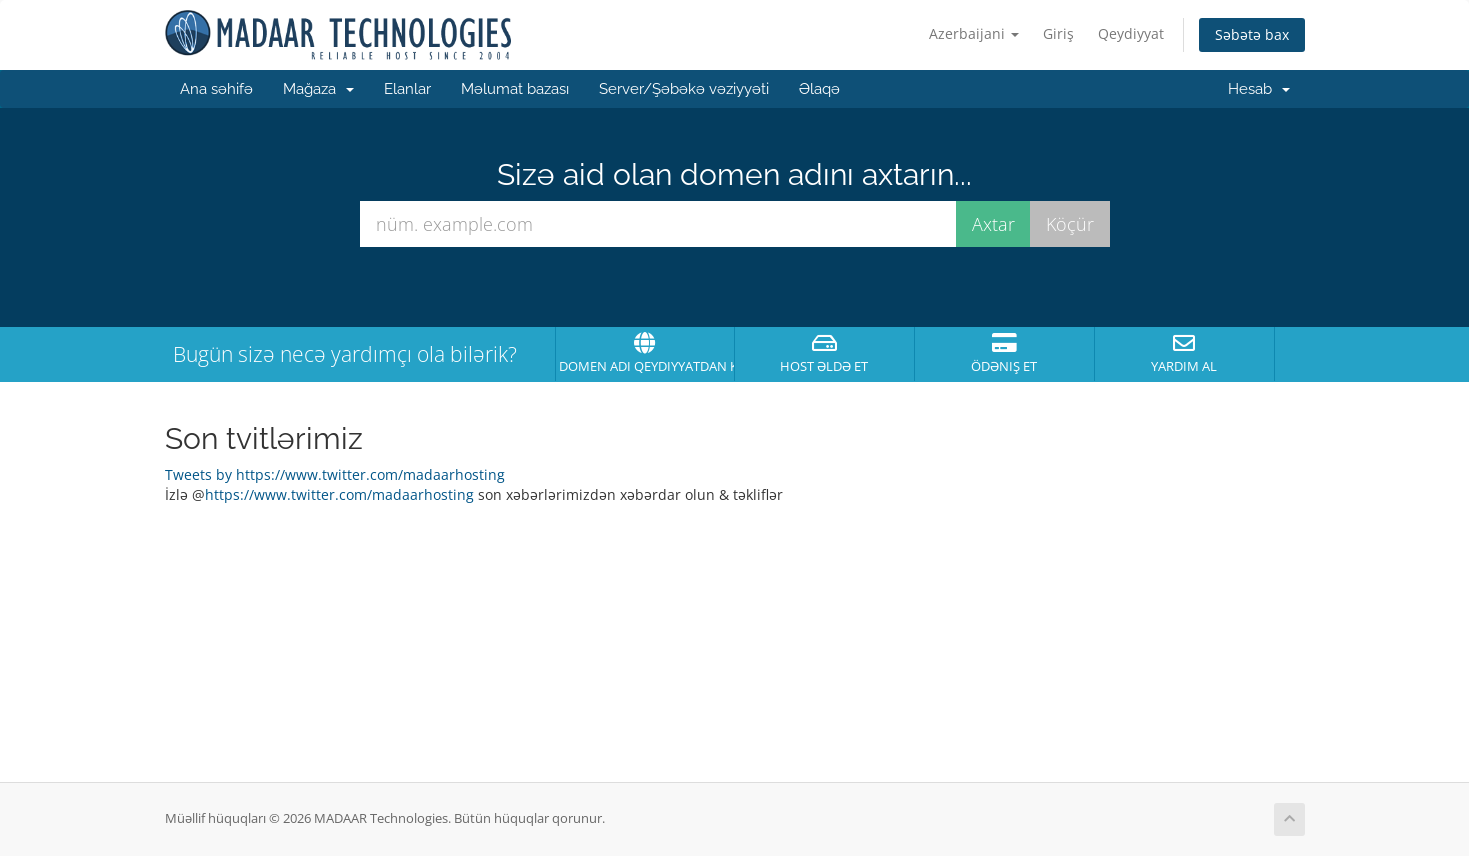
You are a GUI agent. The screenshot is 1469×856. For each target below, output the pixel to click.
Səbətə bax (1252, 34)
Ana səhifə (216, 89)
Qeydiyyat (1131, 33)
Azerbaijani (974, 33)
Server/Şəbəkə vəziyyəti (684, 89)
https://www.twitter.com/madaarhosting (339, 494)
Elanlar (407, 89)
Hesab (1259, 89)
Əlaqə (819, 89)
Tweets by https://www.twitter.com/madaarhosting (335, 474)
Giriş (1058, 33)
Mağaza (318, 89)
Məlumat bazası (515, 89)
